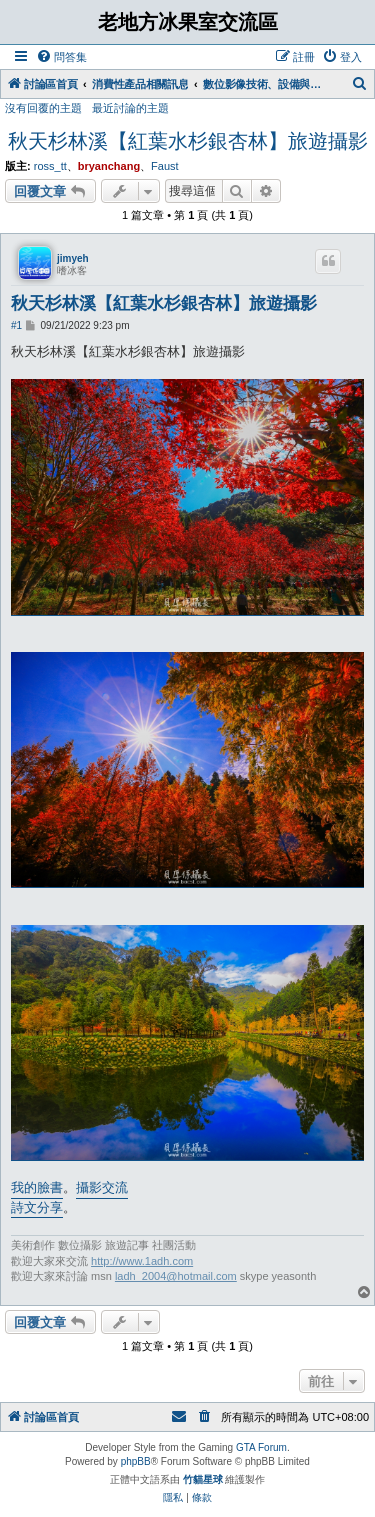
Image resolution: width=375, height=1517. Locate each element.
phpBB (136, 1461)
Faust (165, 166)
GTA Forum (261, 1447)
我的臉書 (37, 1187)
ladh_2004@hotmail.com (176, 1276)
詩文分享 (37, 1207)
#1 (16, 325)
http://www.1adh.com (142, 1261)
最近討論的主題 (130, 108)
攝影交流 (102, 1187)
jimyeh (73, 258)
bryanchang (109, 166)
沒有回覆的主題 (43, 108)
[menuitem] (61, 57)
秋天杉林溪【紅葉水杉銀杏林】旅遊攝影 (188, 141)
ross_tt (50, 166)
